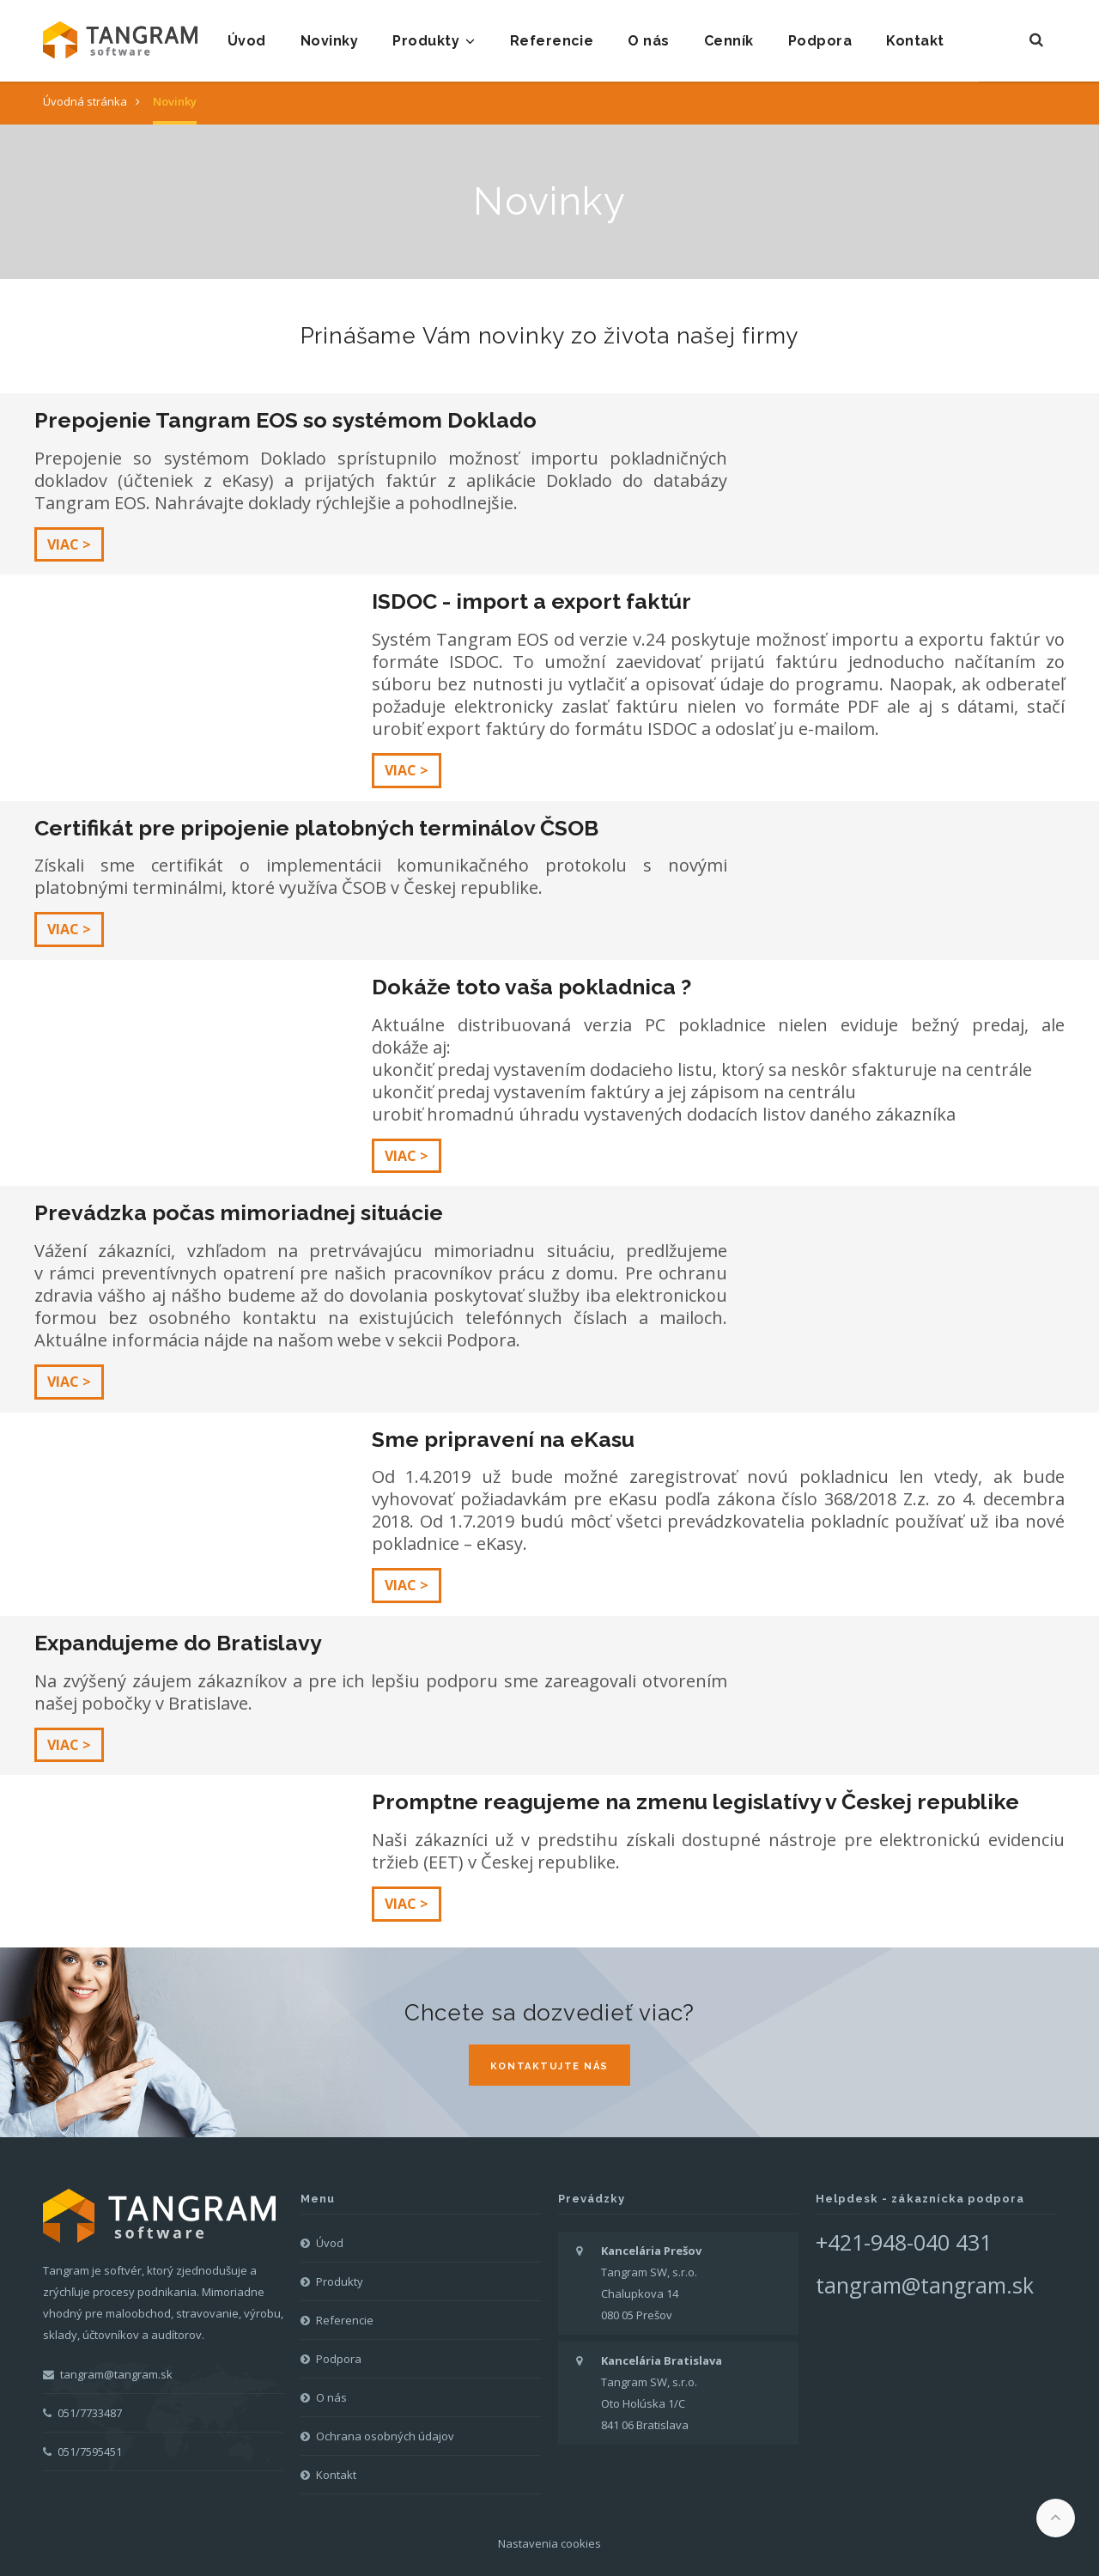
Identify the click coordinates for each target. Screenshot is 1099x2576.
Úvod (247, 41)
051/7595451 (82, 2451)
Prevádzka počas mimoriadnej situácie (238, 1212)
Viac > (69, 544)
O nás (648, 41)
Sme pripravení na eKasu (503, 1439)
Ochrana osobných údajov (385, 2436)
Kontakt (915, 41)
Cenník (729, 41)
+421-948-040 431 (904, 2242)
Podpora (820, 41)
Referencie (552, 41)
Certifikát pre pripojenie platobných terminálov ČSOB (316, 828)
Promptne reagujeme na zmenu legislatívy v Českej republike (695, 1801)
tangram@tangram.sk (108, 2374)
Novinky (329, 41)
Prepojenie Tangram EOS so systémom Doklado (285, 420)
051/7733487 (82, 2413)
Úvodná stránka (85, 101)
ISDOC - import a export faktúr (531, 601)
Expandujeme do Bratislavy (178, 1643)
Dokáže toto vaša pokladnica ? (531, 986)
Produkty (433, 41)
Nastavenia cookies (549, 2543)
